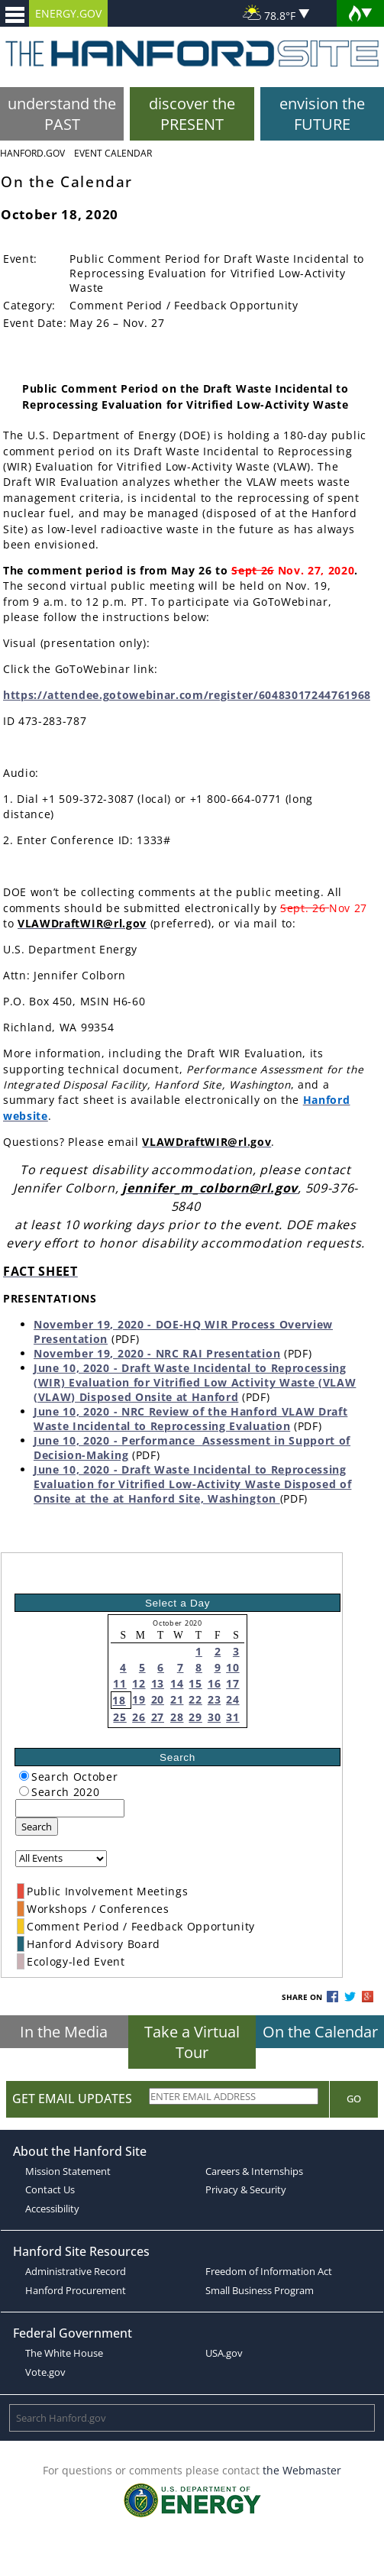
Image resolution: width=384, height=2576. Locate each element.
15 (195, 1683)
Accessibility (52, 2208)
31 (232, 1717)
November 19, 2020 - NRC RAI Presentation (157, 1353)
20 (157, 1699)
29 (195, 1717)
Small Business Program (259, 2290)
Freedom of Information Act (268, 2271)
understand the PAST (62, 113)
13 (157, 1683)
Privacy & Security (245, 2189)
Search (36, 1826)
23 (214, 1699)
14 (176, 1683)
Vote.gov (45, 2372)
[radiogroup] (24, 1776)
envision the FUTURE (322, 113)
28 (176, 1717)
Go (354, 2098)
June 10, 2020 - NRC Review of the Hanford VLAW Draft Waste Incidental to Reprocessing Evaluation (190, 1418)
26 (138, 1717)
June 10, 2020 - (77, 1440)
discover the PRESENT (192, 113)
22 (195, 1699)
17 (232, 1683)
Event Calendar (113, 153)
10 (232, 1667)
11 (119, 1683)
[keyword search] (69, 1808)
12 (138, 1683)
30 (214, 1717)
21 (176, 1699)
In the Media (64, 2031)
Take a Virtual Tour (192, 2042)
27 (157, 1717)
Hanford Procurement (75, 2290)
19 (138, 1699)
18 (118, 1700)
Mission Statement (68, 2171)
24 (232, 1699)
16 (214, 1683)
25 (119, 1717)
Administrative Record (75, 2271)
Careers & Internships (254, 2171)
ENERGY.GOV (68, 13)
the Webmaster (302, 2470)
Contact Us (50, 2189)
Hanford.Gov (32, 153)
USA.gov (224, 2353)
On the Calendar (320, 2031)
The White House (64, 2353)
